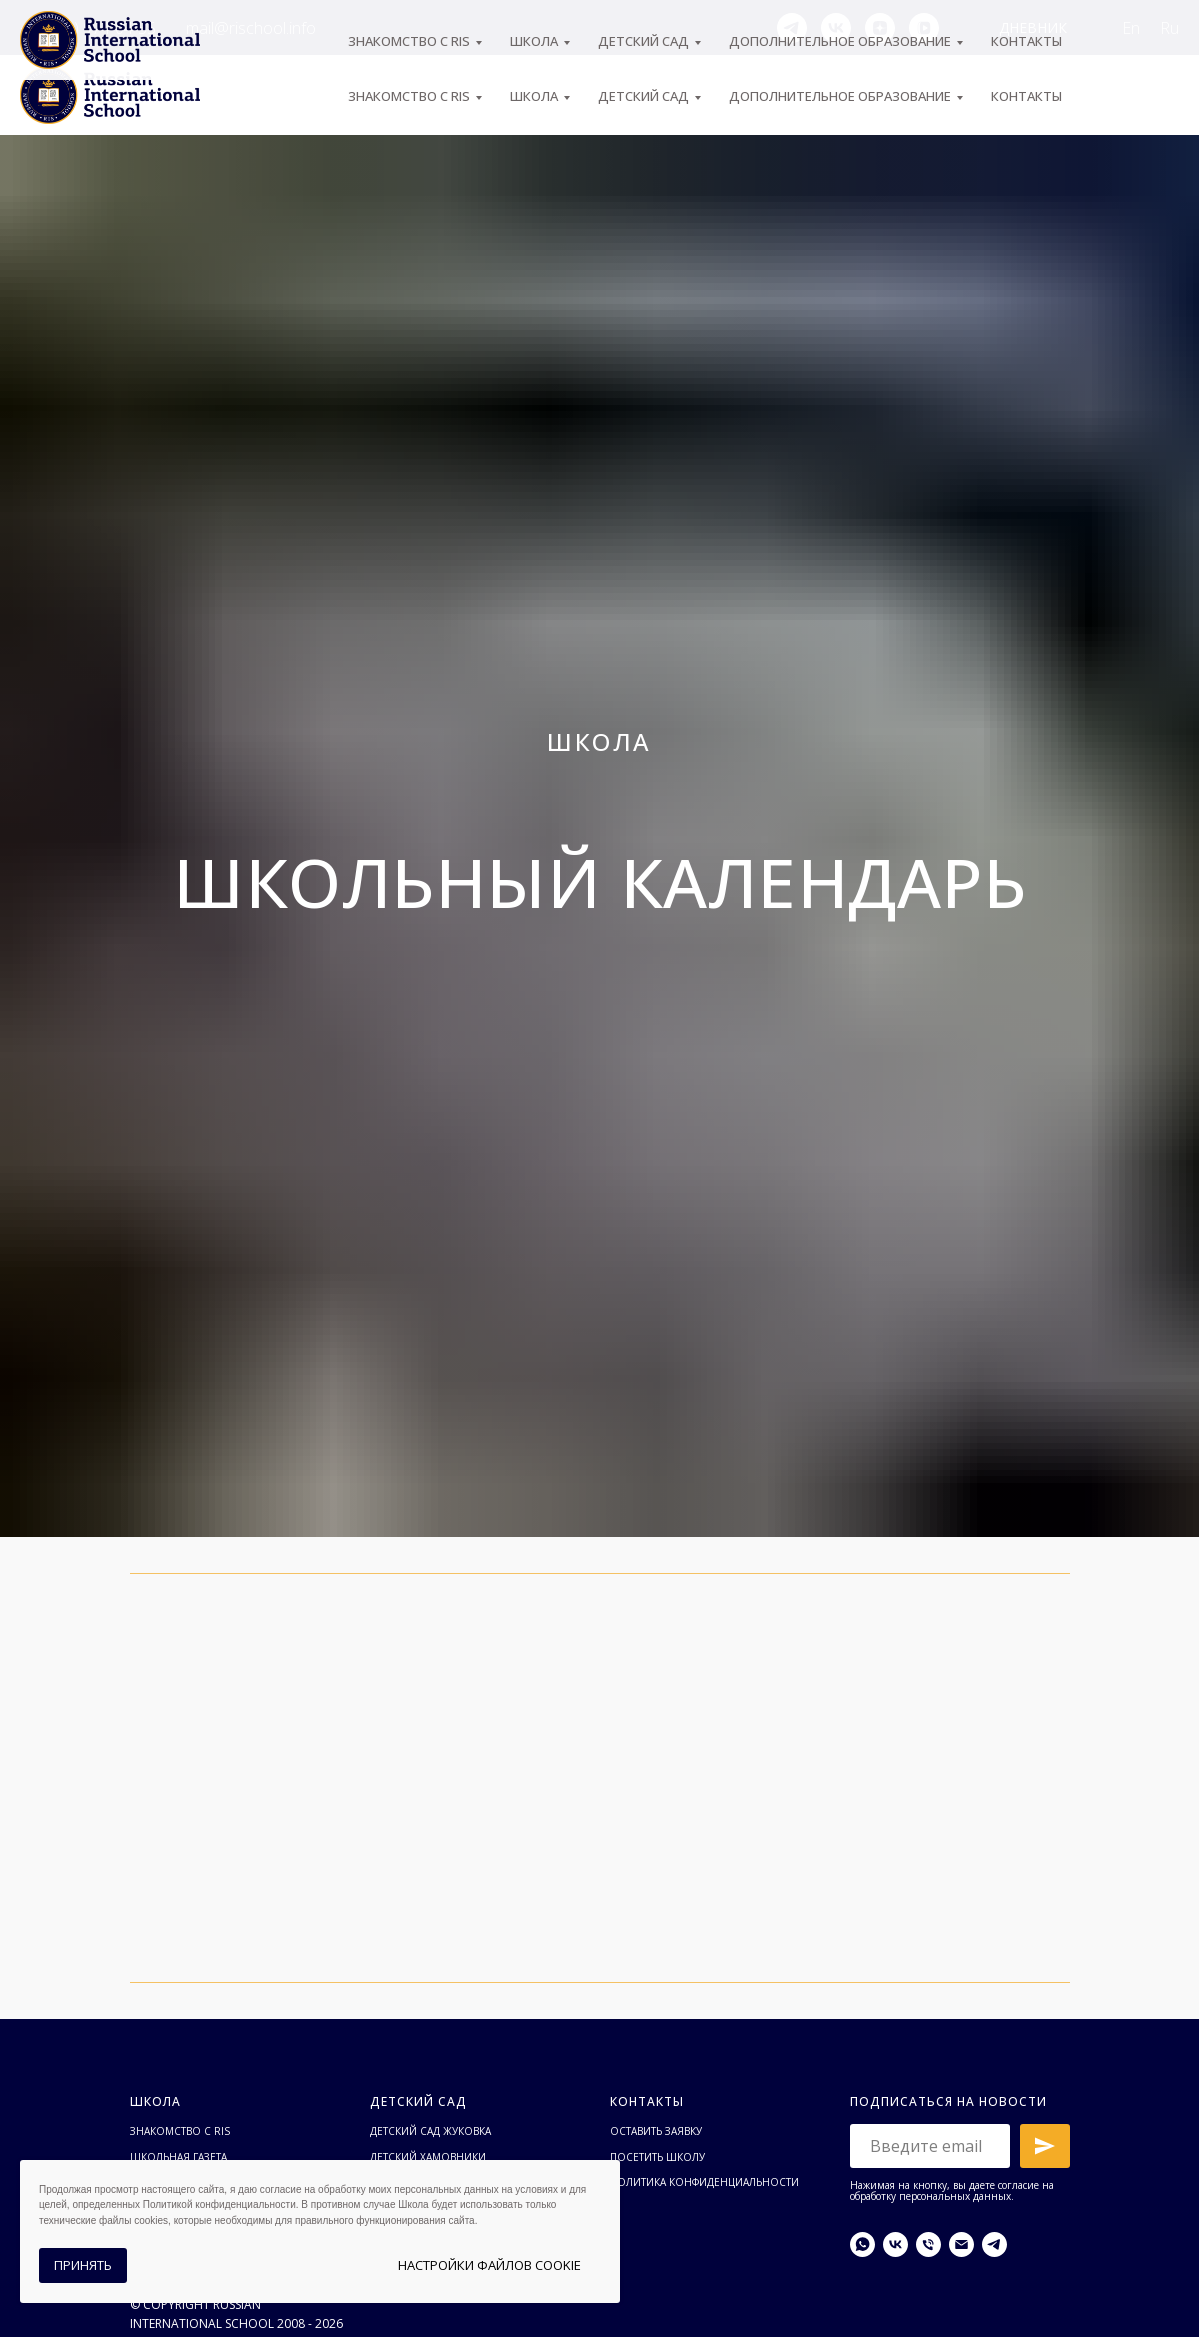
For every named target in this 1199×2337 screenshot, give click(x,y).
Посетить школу (657, 2157)
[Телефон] (928, 2244)
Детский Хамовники (428, 2157)
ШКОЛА (534, 96)
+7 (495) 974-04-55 (88, 28)
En (1131, 28)
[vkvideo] (924, 28)
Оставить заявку (656, 2131)
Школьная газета (178, 2157)
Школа (155, 2101)
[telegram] (792, 28)
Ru (1169, 28)
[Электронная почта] (961, 2244)
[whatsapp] (862, 2244)
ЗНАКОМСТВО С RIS (409, 96)
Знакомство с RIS (180, 2131)
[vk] (836, 28)
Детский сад (643, 96)
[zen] (880, 28)
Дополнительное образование (840, 96)
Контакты (1026, 96)
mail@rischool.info (251, 28)
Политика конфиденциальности (704, 2182)
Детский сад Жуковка (430, 2131)
